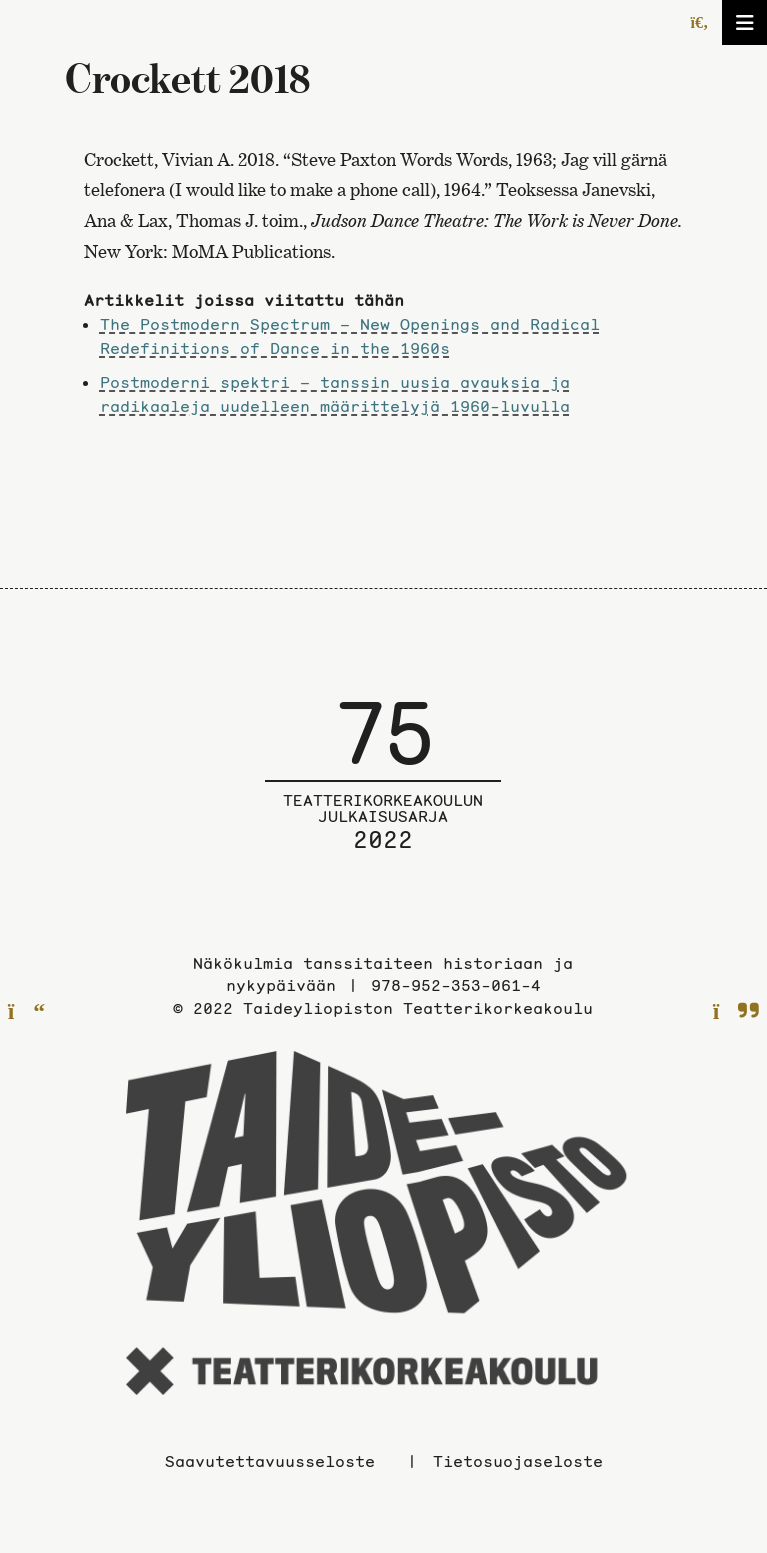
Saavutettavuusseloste (270, 1461)
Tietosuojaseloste (518, 1461)
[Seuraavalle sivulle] (736, 1012)
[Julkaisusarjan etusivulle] (383, 789)
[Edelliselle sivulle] (26, 1012)
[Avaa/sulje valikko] (744, 22)
